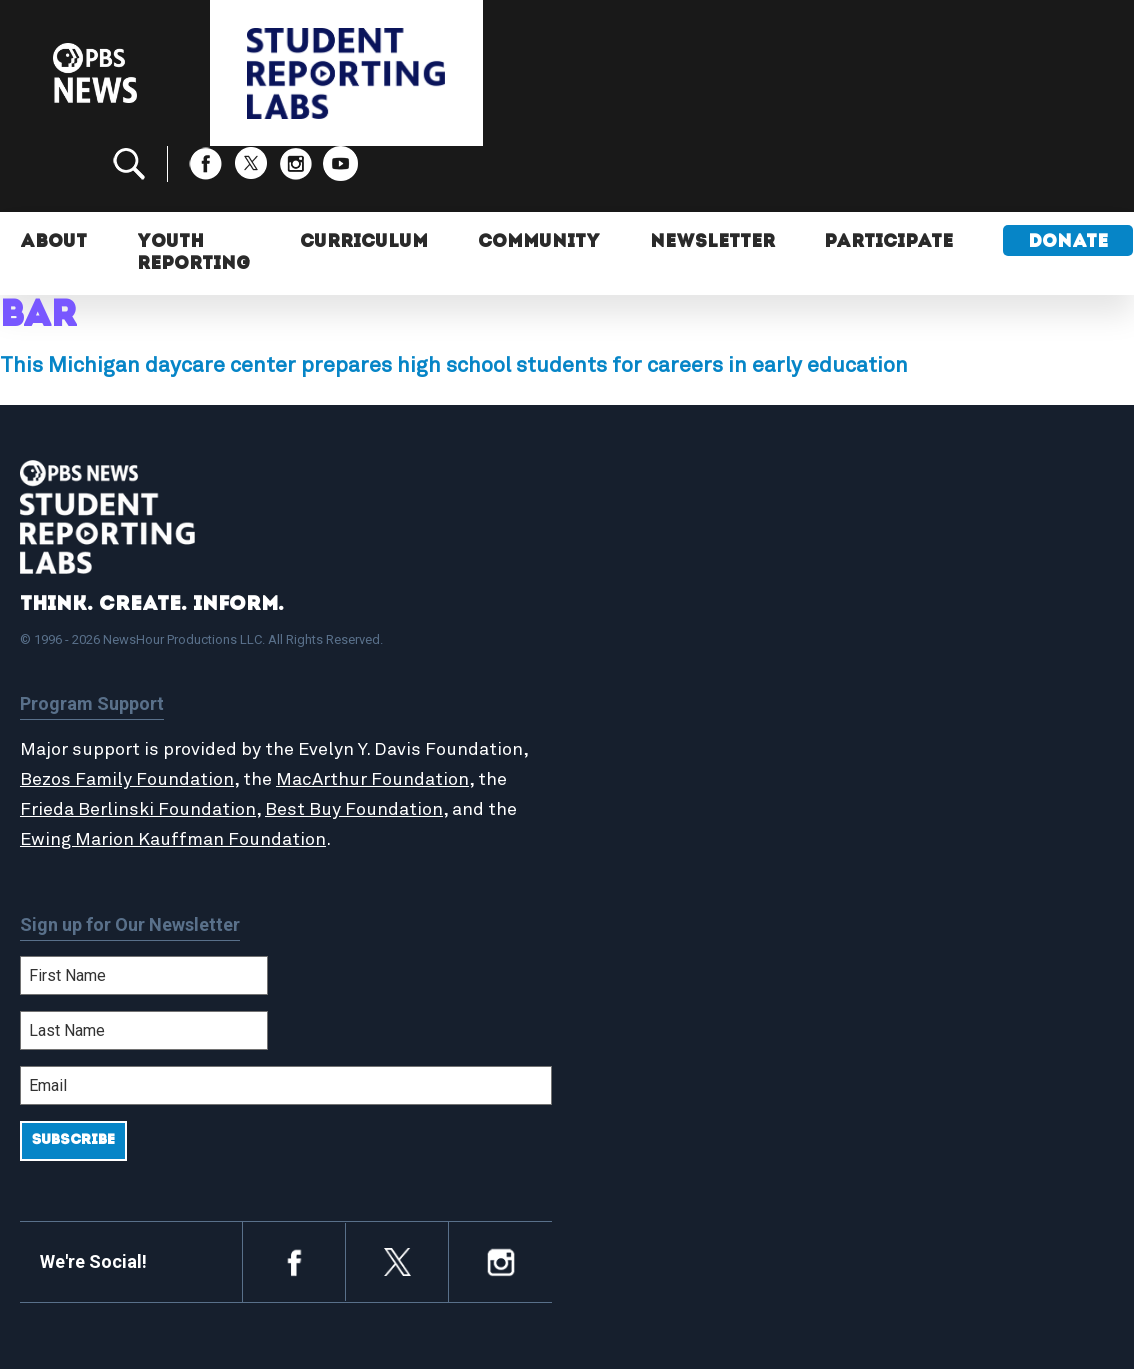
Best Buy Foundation (354, 744)
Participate (889, 177)
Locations (644, 710)
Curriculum (364, 177)
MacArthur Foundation (372, 714)
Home (629, 602)
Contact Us (911, 689)
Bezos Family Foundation (127, 714)
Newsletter (712, 177)
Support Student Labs (954, 602)
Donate (1069, 177)
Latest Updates (666, 667)
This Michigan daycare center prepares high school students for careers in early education (454, 300)
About (53, 177)
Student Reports (670, 645)
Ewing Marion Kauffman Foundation (173, 774)
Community (539, 177)
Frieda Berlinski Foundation (138, 744)
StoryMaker (651, 689)
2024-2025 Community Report (954, 656)
